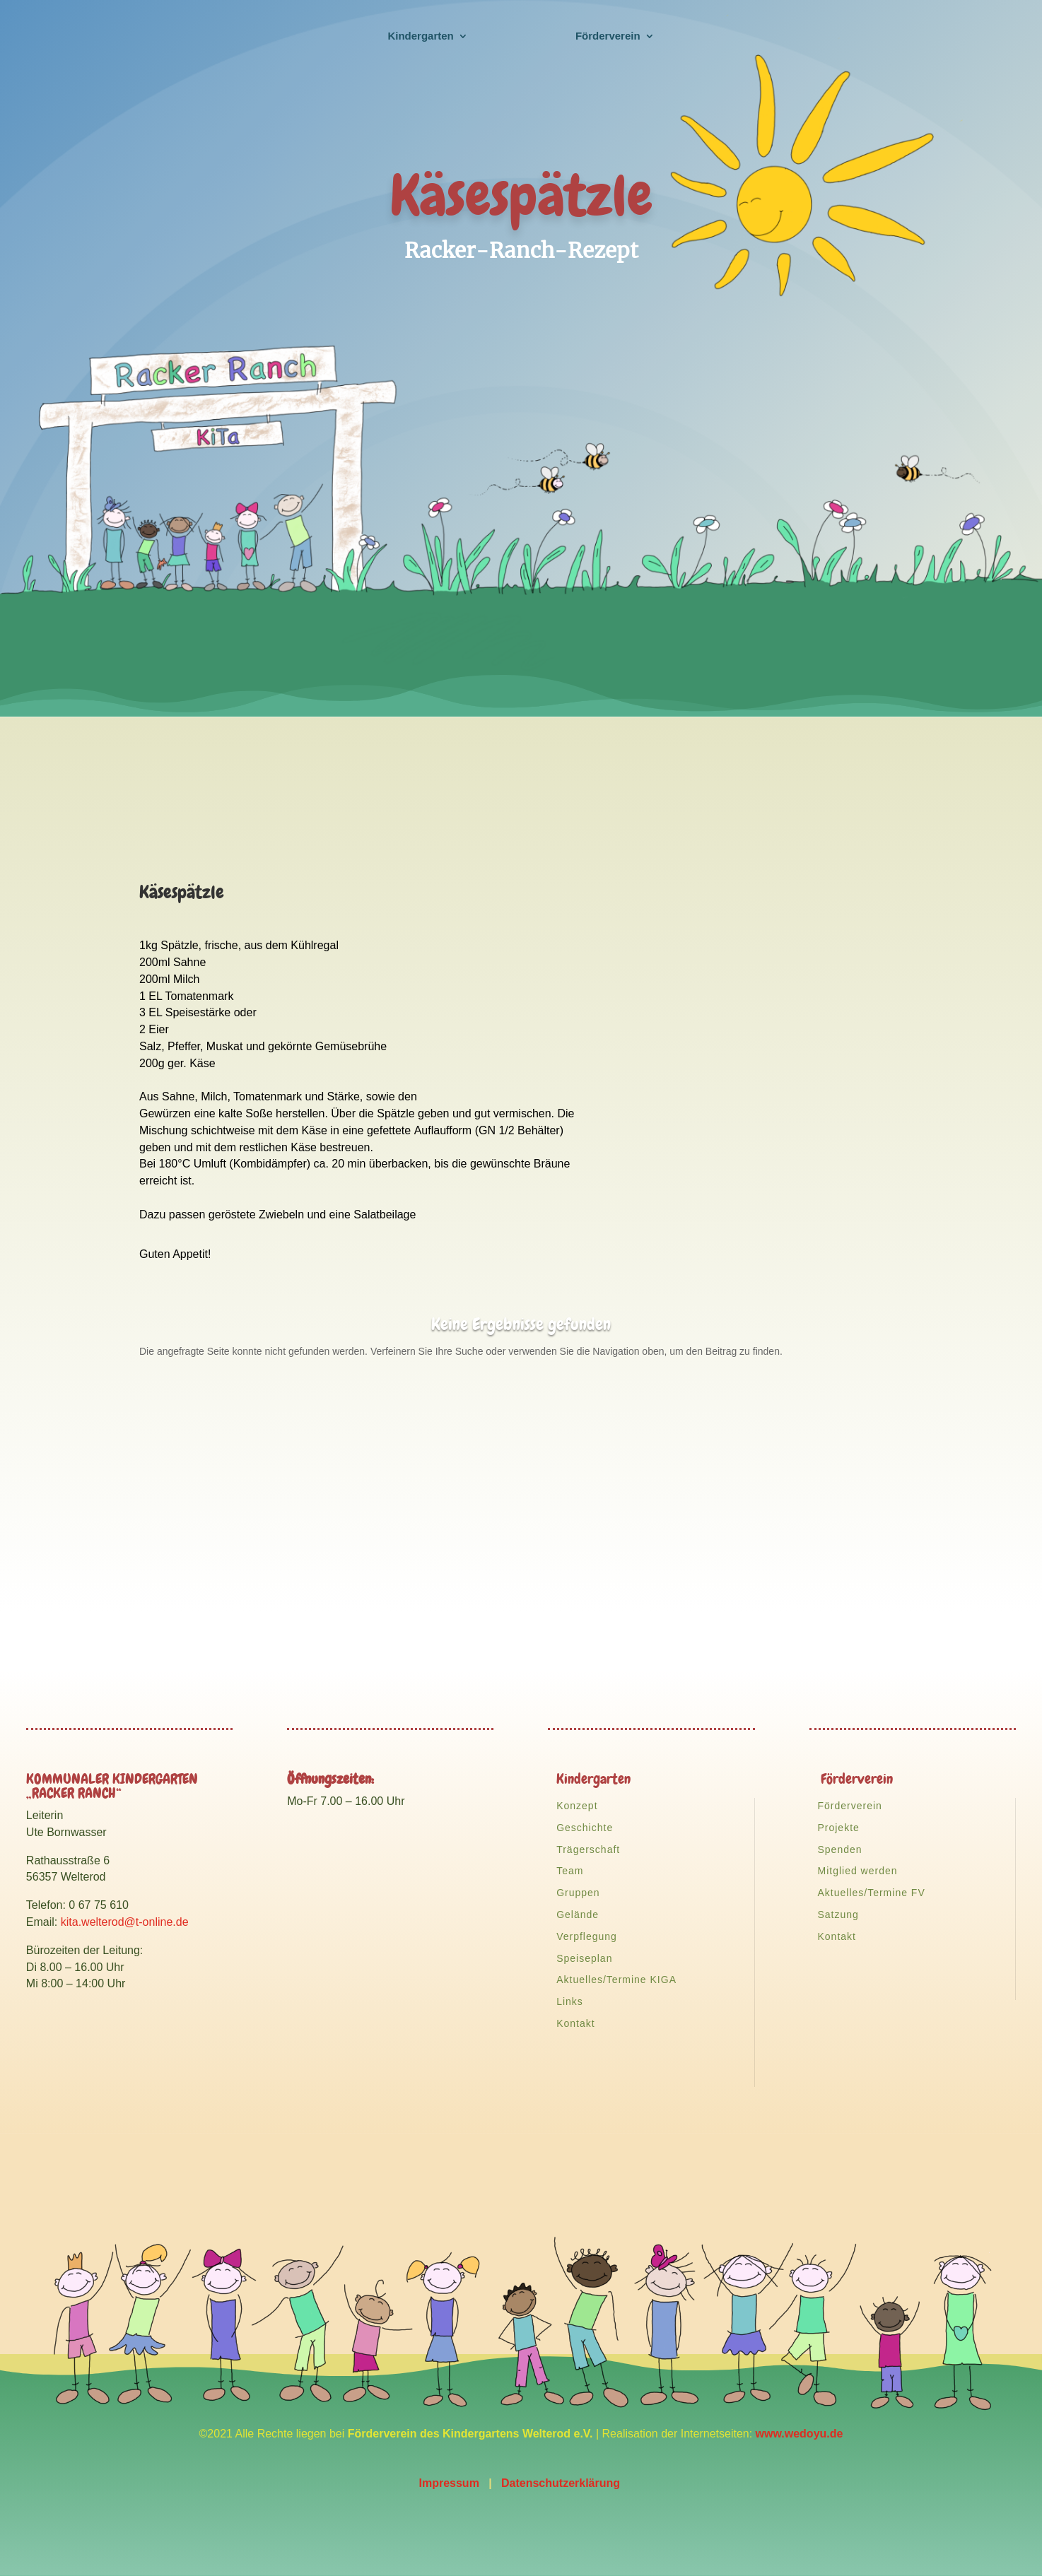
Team (569, 1870)
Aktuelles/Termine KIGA (616, 1979)
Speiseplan (584, 1958)
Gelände (577, 1914)
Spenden (839, 1849)
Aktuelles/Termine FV (871, 1892)
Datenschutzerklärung (562, 2483)
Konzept (576, 1805)
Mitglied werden (857, 1870)
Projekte (838, 1827)
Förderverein (849, 1805)
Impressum (448, 2483)
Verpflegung (586, 1936)
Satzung (837, 1914)
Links (569, 2001)
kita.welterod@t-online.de (125, 1922)
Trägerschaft (588, 1849)
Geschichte (584, 1827)
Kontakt (575, 2023)
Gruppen (577, 1892)
